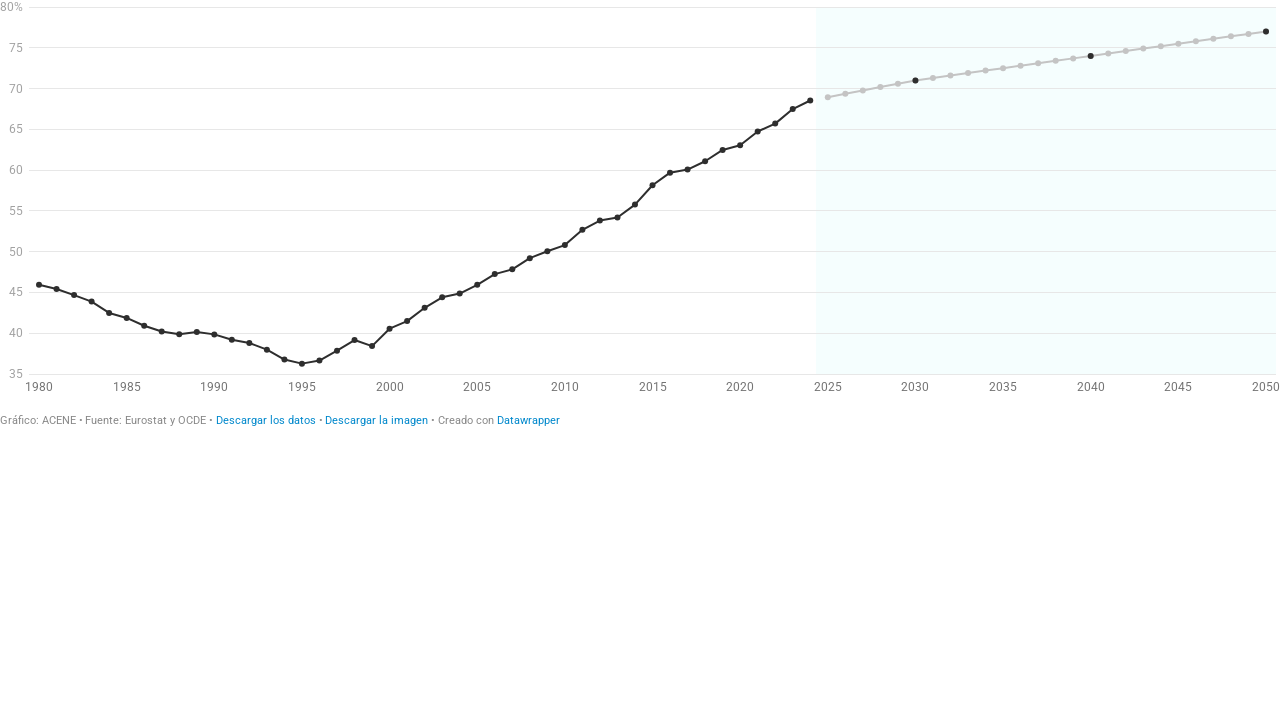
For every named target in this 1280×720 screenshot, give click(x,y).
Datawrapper (528, 420)
